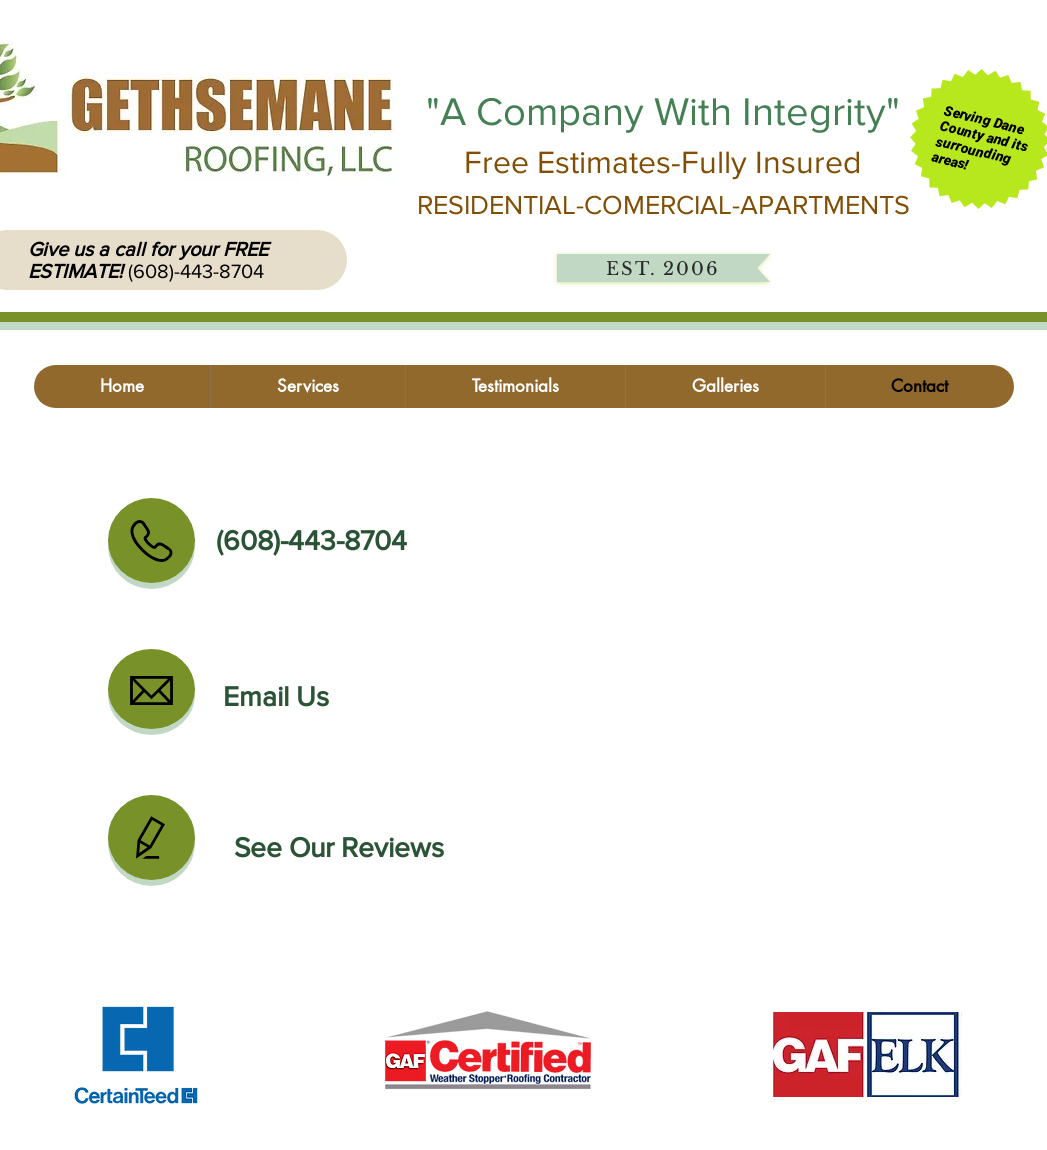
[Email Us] (276, 697)
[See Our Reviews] (339, 848)
